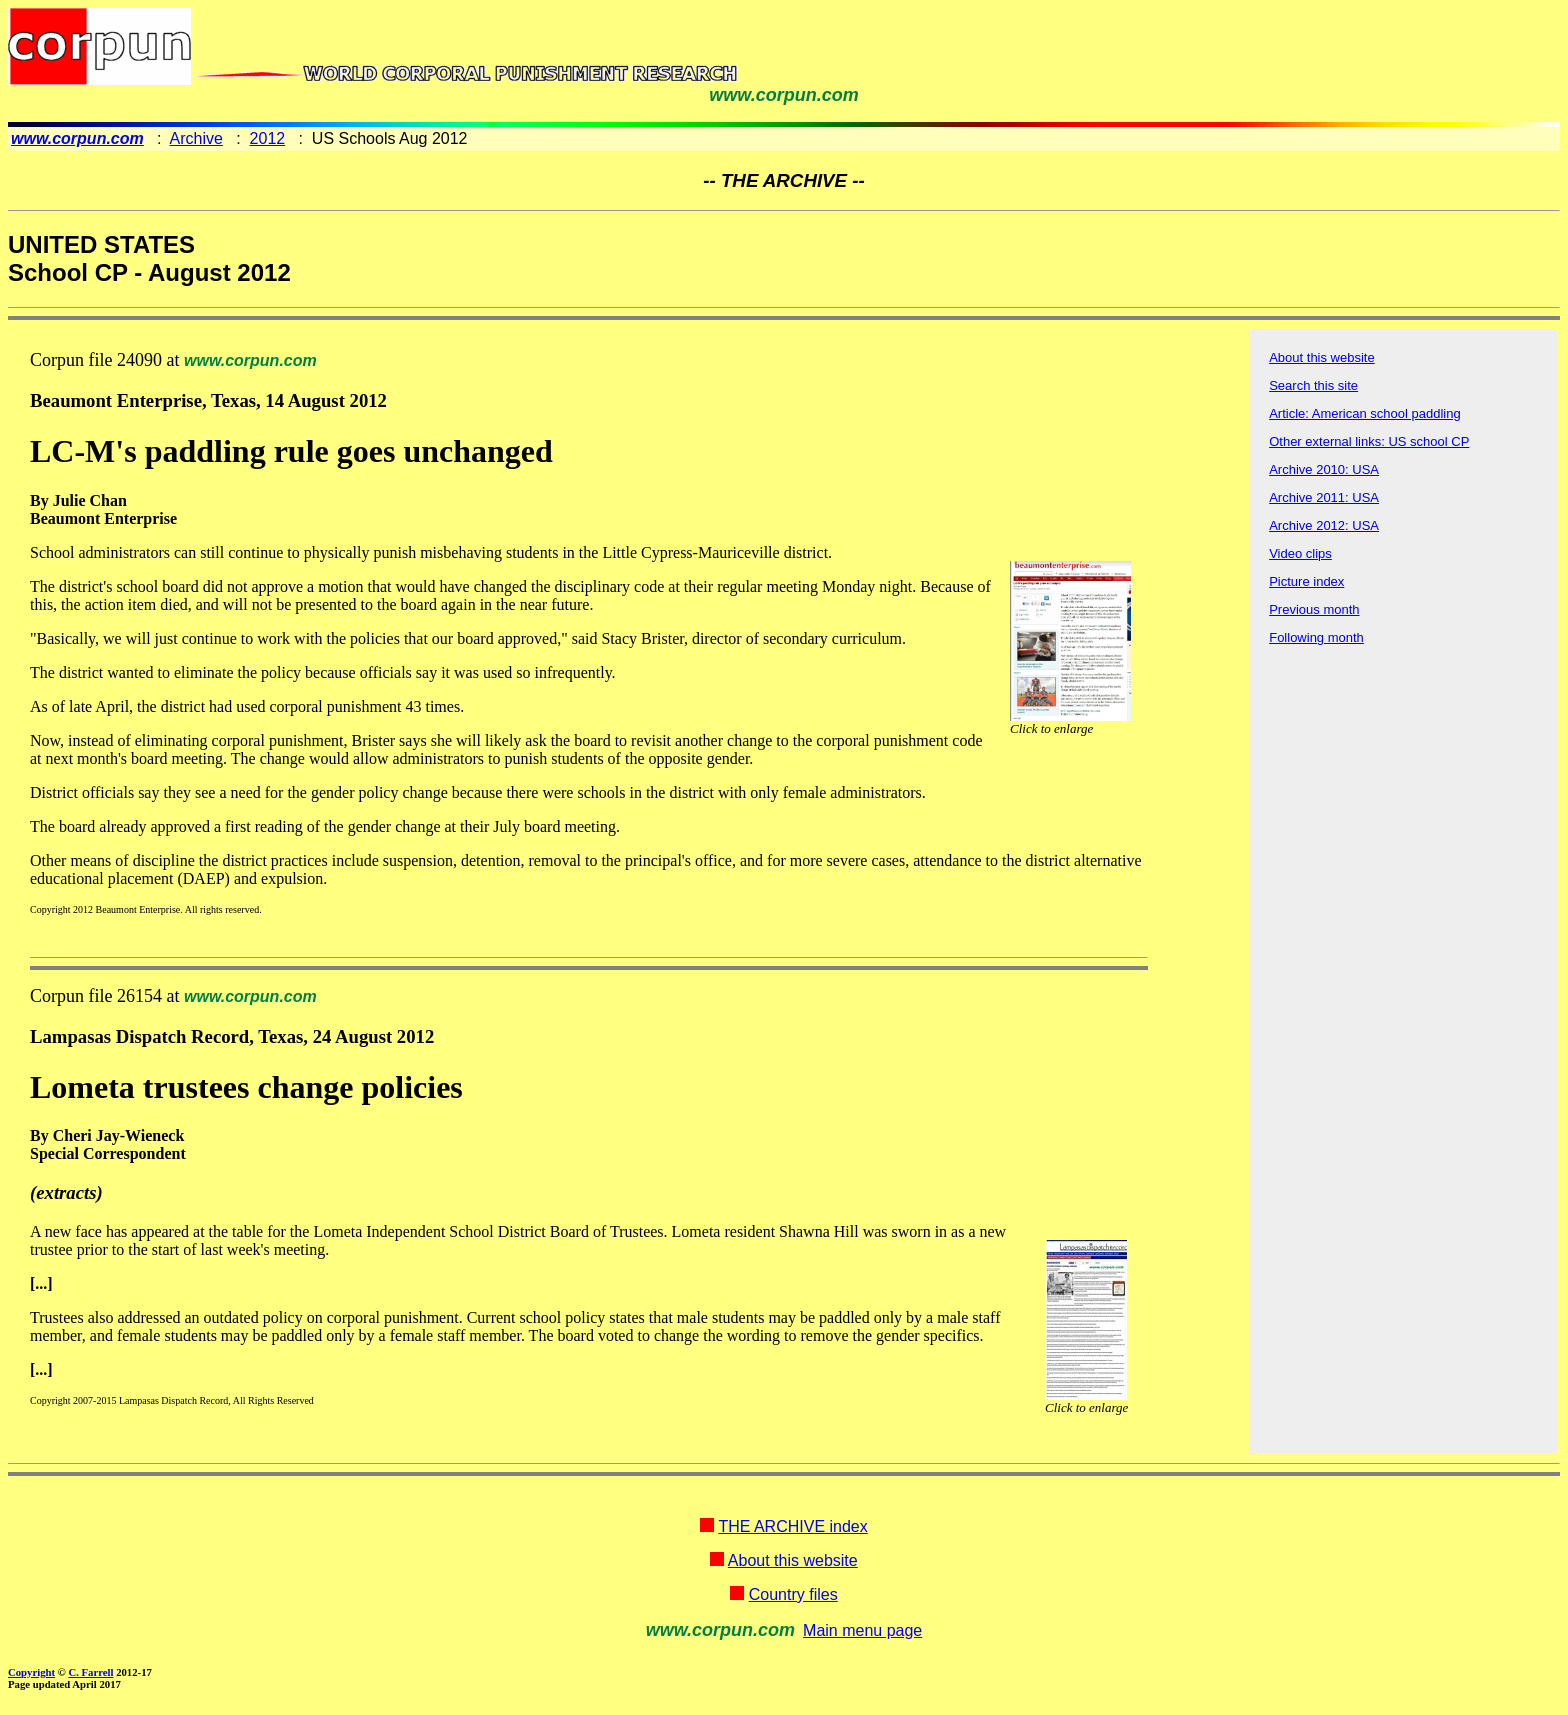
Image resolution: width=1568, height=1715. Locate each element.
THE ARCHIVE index (792, 1526)
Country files (793, 1594)
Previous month (1314, 609)
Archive (196, 138)
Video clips (1300, 553)
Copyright (31, 1672)
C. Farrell (90, 1672)
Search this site (1313, 385)
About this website (1322, 357)
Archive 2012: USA (1324, 525)
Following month (1316, 637)
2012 (268, 138)
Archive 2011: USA (1324, 497)
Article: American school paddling (1365, 413)
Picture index (1306, 581)
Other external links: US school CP (1369, 441)
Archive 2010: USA (1324, 469)
